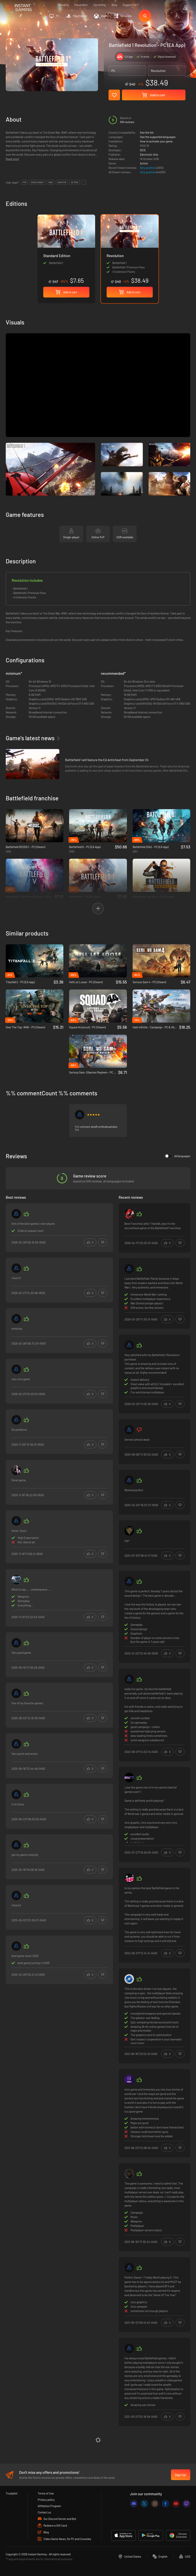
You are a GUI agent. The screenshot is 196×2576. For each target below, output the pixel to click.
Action (144, 163)
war (50, 182)
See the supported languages (158, 137)
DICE (143, 150)
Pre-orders (80, 5)
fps (24, 182)
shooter (61, 182)
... (83, 182)
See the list (147, 132)
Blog (114, 5)
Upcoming (99, 5)
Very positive (148, 167)
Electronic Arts (149, 154)
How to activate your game (156, 141)
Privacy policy (46, 2499)
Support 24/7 (131, 5)
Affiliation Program (49, 2506)
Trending (63, 5)
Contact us (44, 2512)
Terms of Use (46, 2493)
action (74, 182)
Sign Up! (180, 2475)
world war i (37, 182)
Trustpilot (11, 2493)
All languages (177, 1156)
